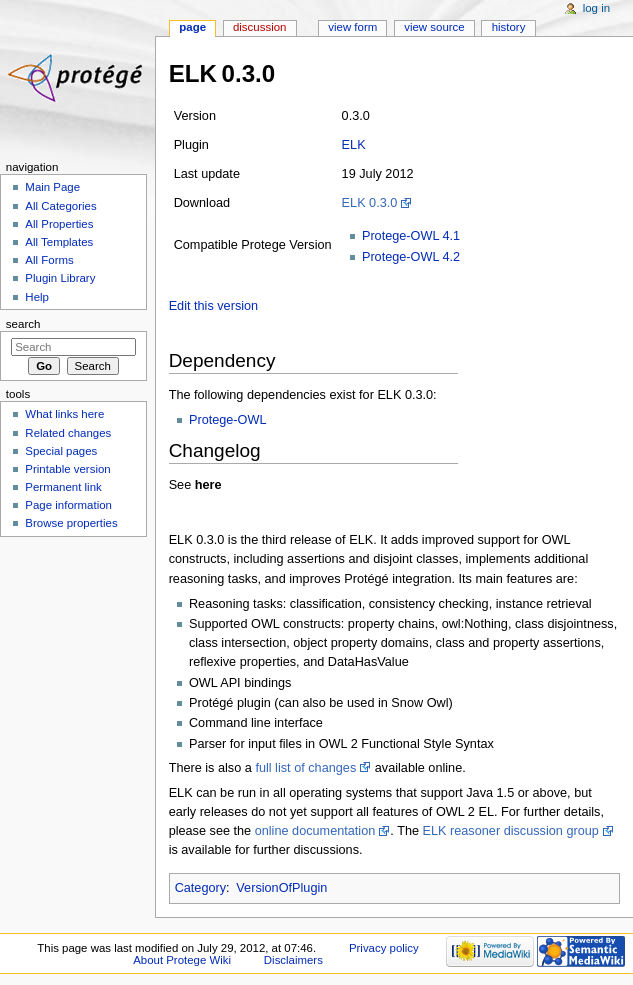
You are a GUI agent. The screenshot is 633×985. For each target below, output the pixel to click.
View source (434, 27)
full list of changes (305, 768)
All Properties (59, 224)
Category (200, 888)
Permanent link (63, 487)
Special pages (61, 451)
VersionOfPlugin (281, 888)
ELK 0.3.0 (370, 203)
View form (352, 27)
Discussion (259, 27)
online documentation (315, 831)
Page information (68, 505)
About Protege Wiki (182, 960)
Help (37, 297)
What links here (64, 414)
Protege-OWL (228, 420)
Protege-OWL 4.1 (411, 236)
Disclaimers (293, 960)
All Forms (49, 260)
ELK (354, 145)
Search (23, 324)
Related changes (68, 433)
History (509, 27)
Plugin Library (60, 278)
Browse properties (71, 523)
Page (192, 27)
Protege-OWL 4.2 (411, 257)
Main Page (52, 187)
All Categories (60, 206)
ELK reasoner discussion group (511, 831)
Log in (596, 8)
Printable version (67, 469)
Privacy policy (384, 948)
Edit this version (214, 306)
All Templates (59, 242)
